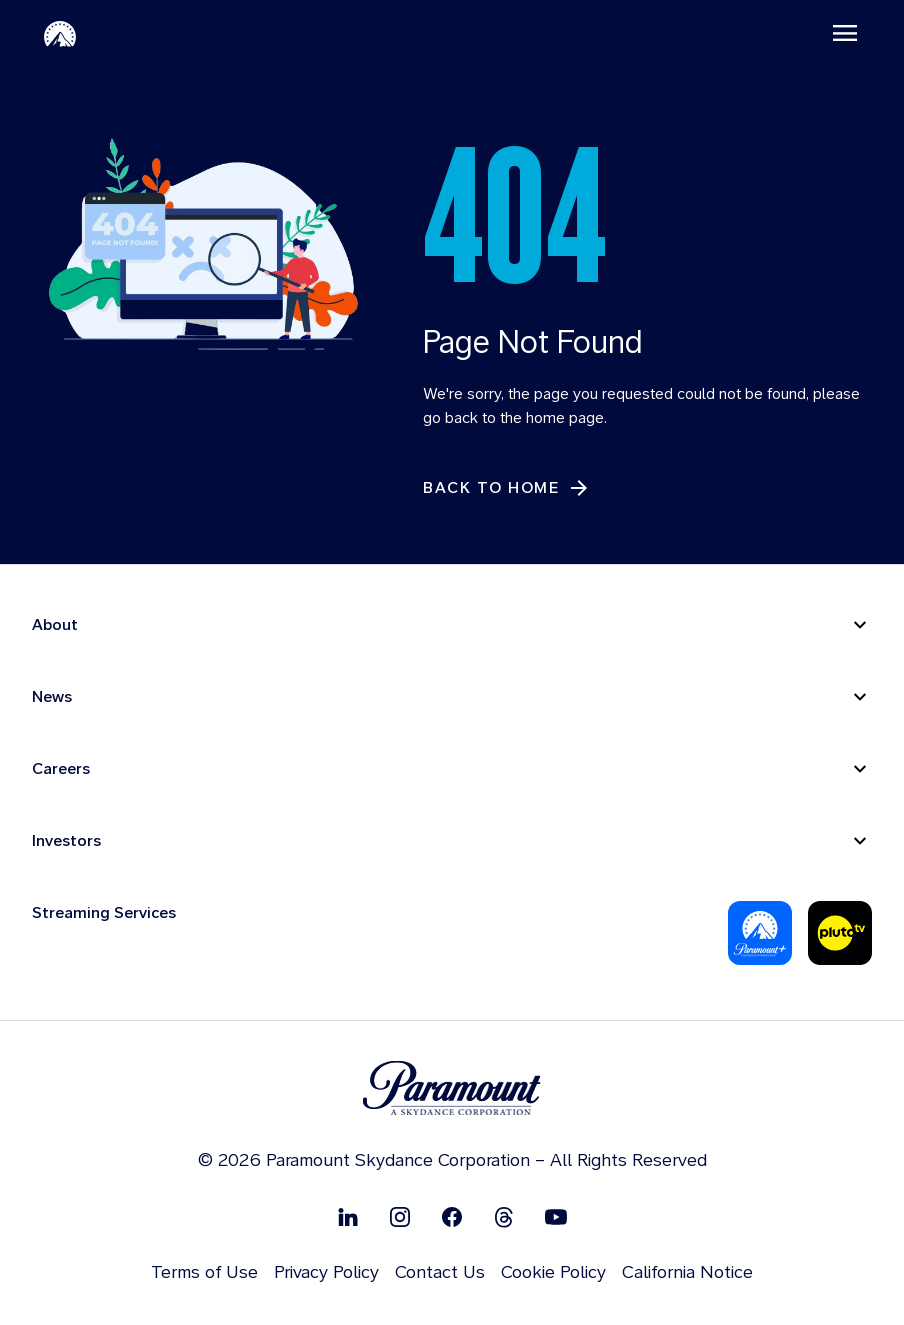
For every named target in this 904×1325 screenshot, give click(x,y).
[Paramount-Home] (60, 33)
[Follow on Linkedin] (348, 1216)
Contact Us (440, 1271)
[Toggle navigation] (845, 33)
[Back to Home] (507, 488)
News (52, 696)
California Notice (687, 1271)
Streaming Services (104, 912)
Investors (66, 840)
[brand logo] (452, 1088)
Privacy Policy (326, 1271)
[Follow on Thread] (504, 1216)
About (55, 624)
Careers (61, 768)
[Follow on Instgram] (400, 1216)
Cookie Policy (553, 1271)
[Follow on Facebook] (452, 1216)
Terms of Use (204, 1271)
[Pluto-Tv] (840, 933)
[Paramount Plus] (760, 933)
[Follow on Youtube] (556, 1216)
